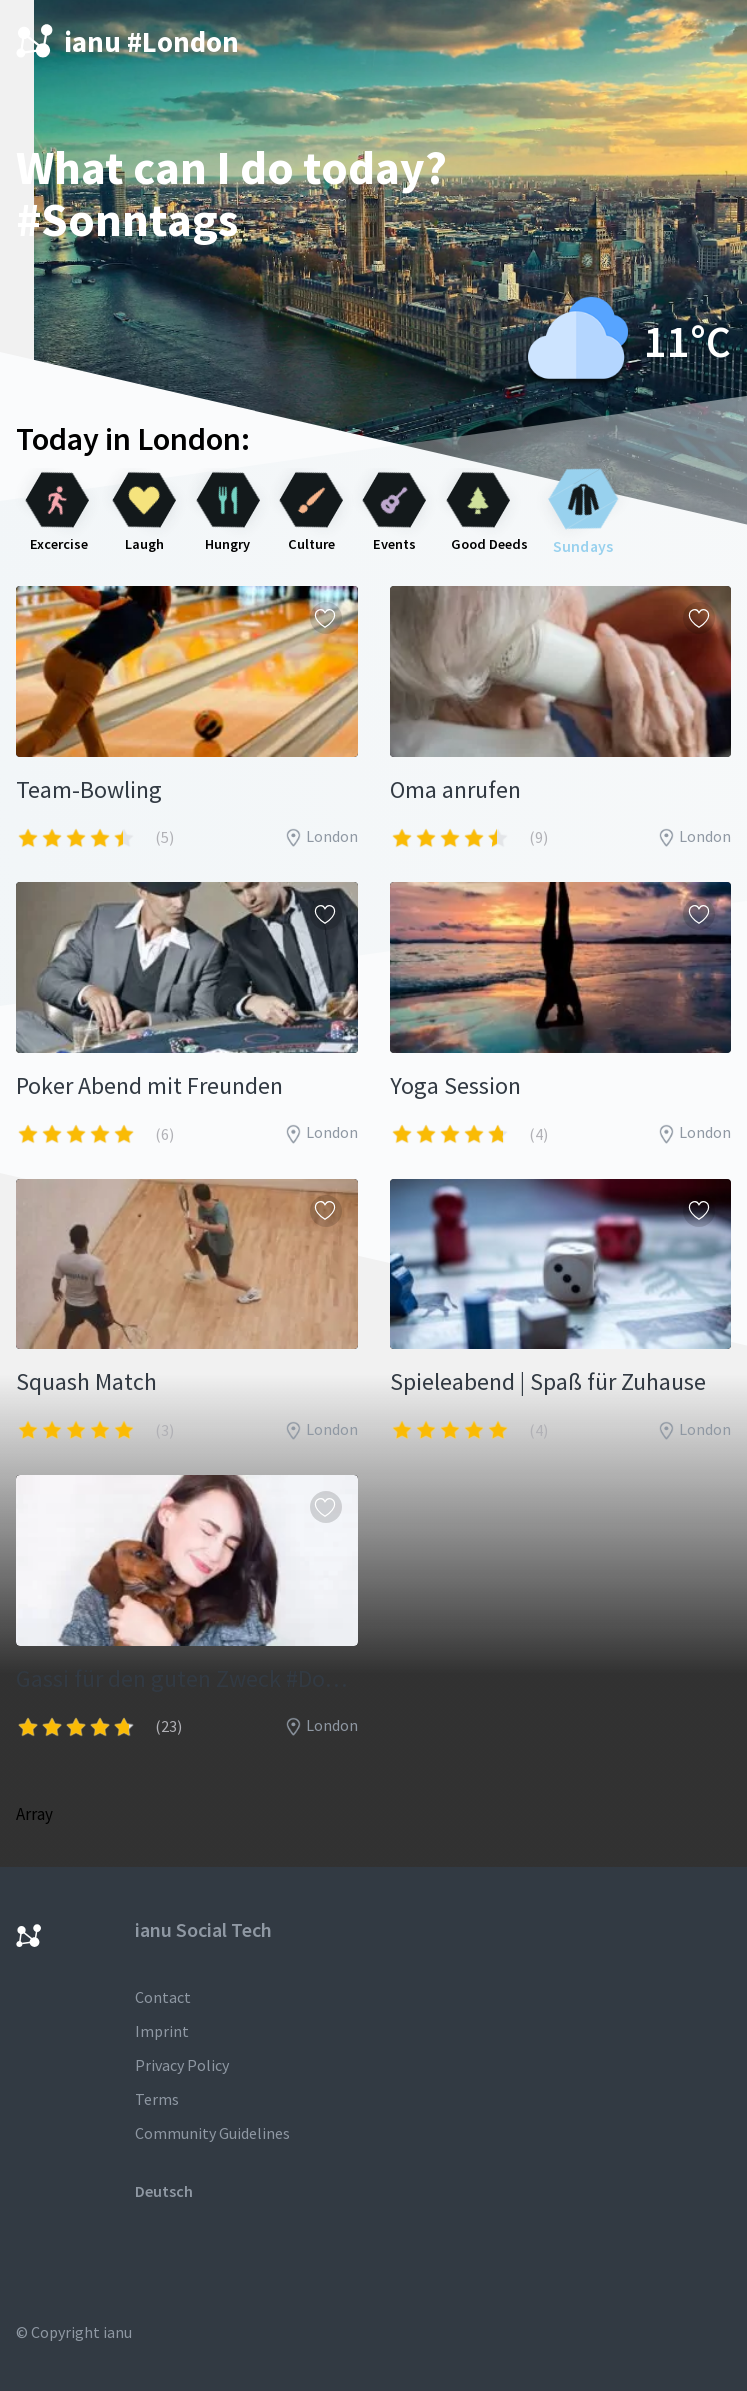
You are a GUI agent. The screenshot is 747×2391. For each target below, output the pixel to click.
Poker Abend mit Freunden (149, 1085)
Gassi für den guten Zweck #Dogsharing (187, 1678)
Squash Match (86, 1381)
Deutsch (164, 2191)
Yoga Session (455, 1085)
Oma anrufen (455, 789)
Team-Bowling (89, 789)
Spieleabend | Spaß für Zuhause (548, 1381)
